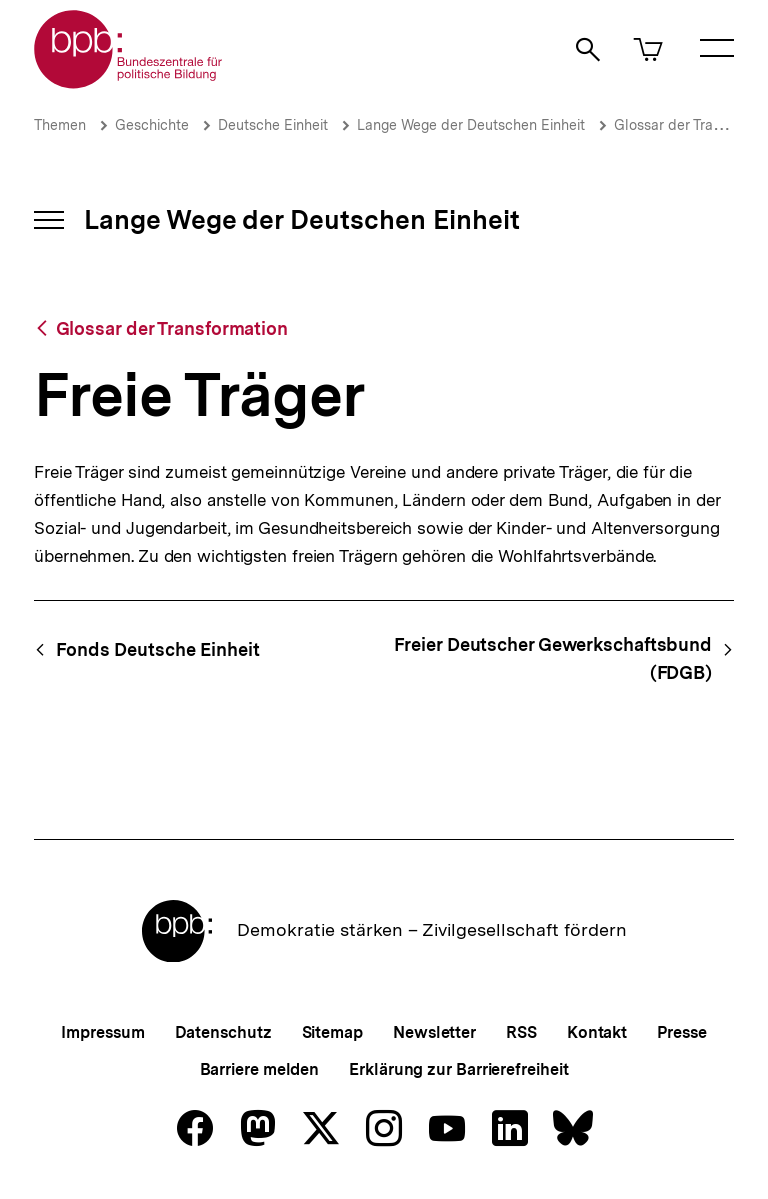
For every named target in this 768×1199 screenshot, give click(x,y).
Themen (60, 125)
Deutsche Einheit (273, 125)
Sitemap (332, 1032)
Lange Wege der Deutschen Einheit (471, 125)
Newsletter (434, 1032)
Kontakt (597, 1032)
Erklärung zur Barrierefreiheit (458, 1069)
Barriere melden (260, 1069)
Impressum (102, 1032)
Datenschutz (223, 1032)
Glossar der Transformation (172, 328)
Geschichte (152, 125)
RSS (521, 1032)
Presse (681, 1032)
